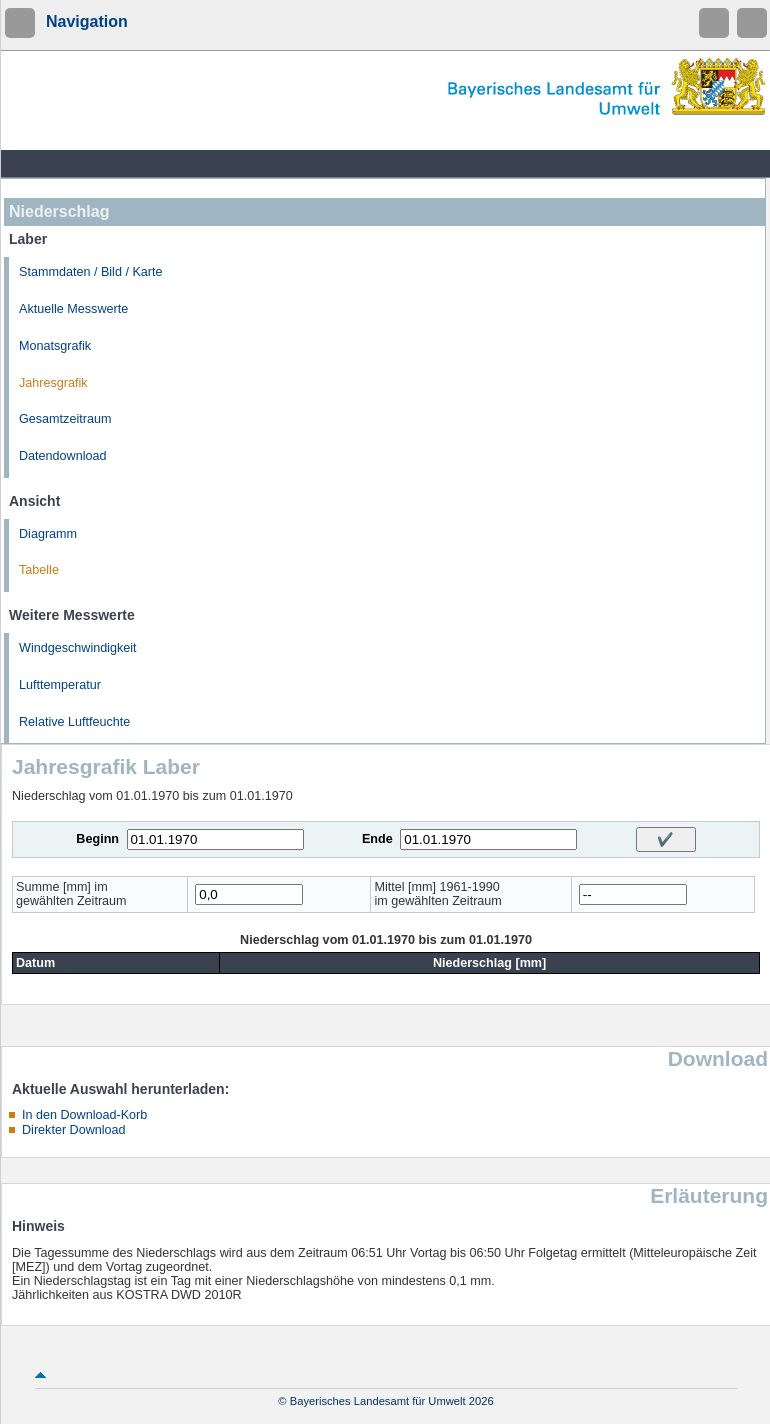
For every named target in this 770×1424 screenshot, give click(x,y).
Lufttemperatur (60, 685)
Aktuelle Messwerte (73, 309)
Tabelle (39, 570)
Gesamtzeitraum (65, 419)
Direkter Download (74, 1130)
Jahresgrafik (53, 383)
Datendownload (63, 456)
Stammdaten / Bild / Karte (91, 272)
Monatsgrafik (55, 346)
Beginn (97, 839)
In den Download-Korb (84, 1115)
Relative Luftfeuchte (74, 722)
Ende (377, 839)
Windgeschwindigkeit (78, 648)
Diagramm (48, 534)
